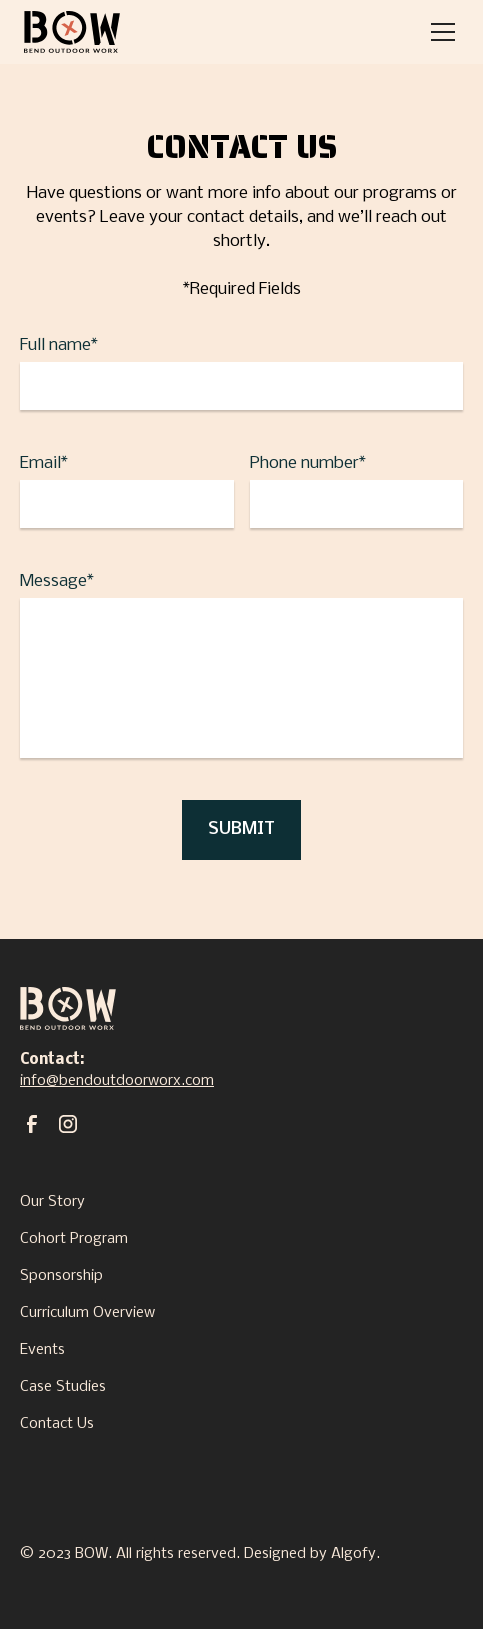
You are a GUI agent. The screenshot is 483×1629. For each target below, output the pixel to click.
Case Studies (63, 1387)
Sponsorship (61, 1276)
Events (42, 1350)
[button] (439, 32)
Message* (57, 581)
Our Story (52, 1202)
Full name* (59, 345)
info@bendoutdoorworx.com (117, 1081)
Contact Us (57, 1424)
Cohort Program (74, 1239)
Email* (44, 463)
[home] (72, 32)
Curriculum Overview (87, 1313)
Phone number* (308, 463)
